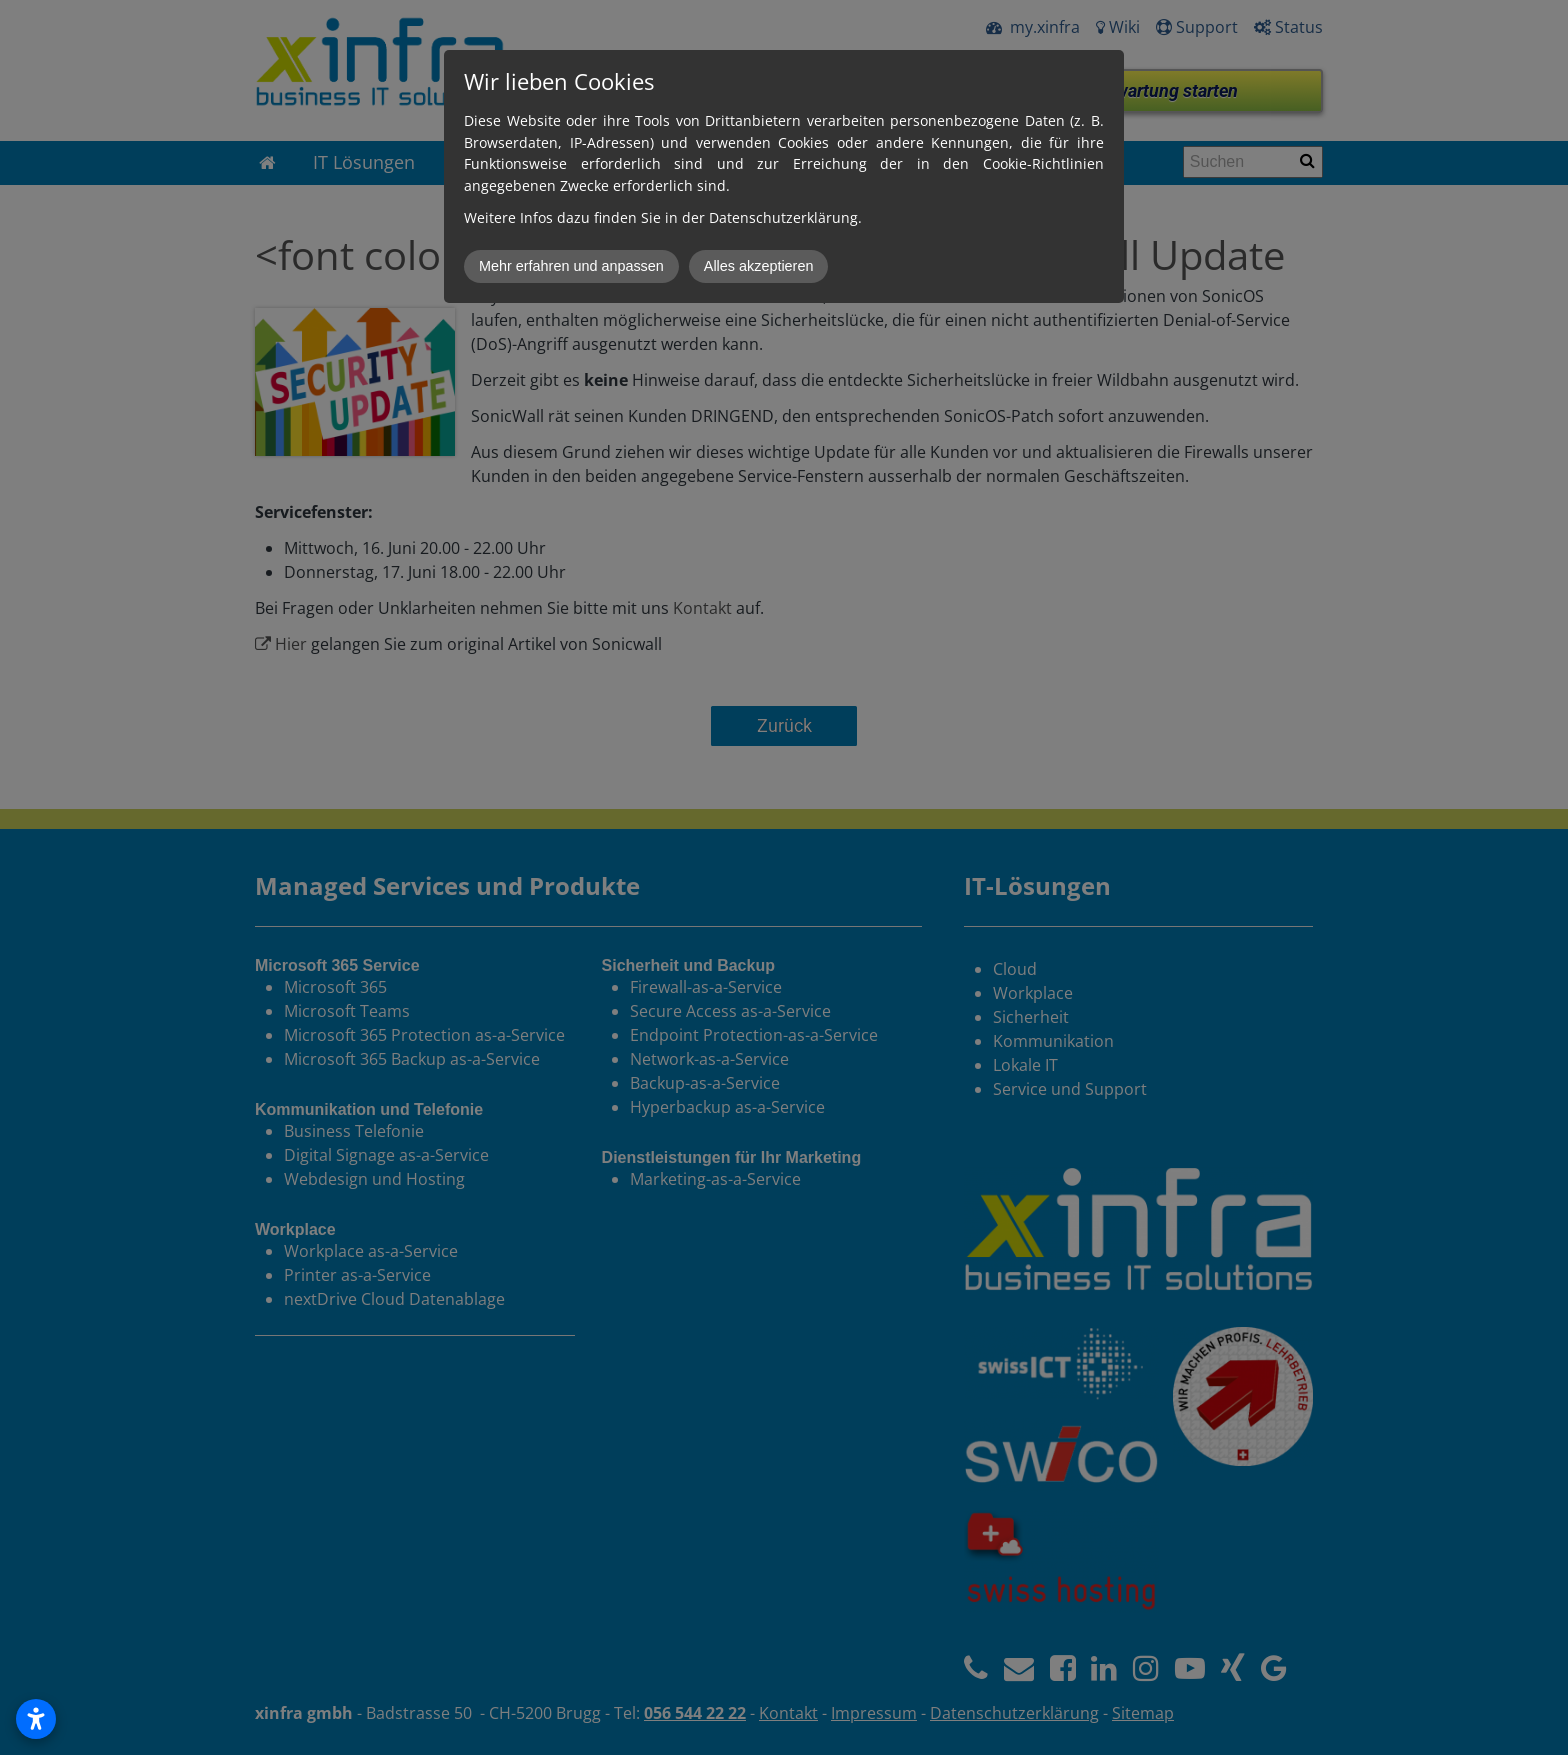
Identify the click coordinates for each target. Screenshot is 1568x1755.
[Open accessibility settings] (36, 1719)
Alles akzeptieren (759, 266)
